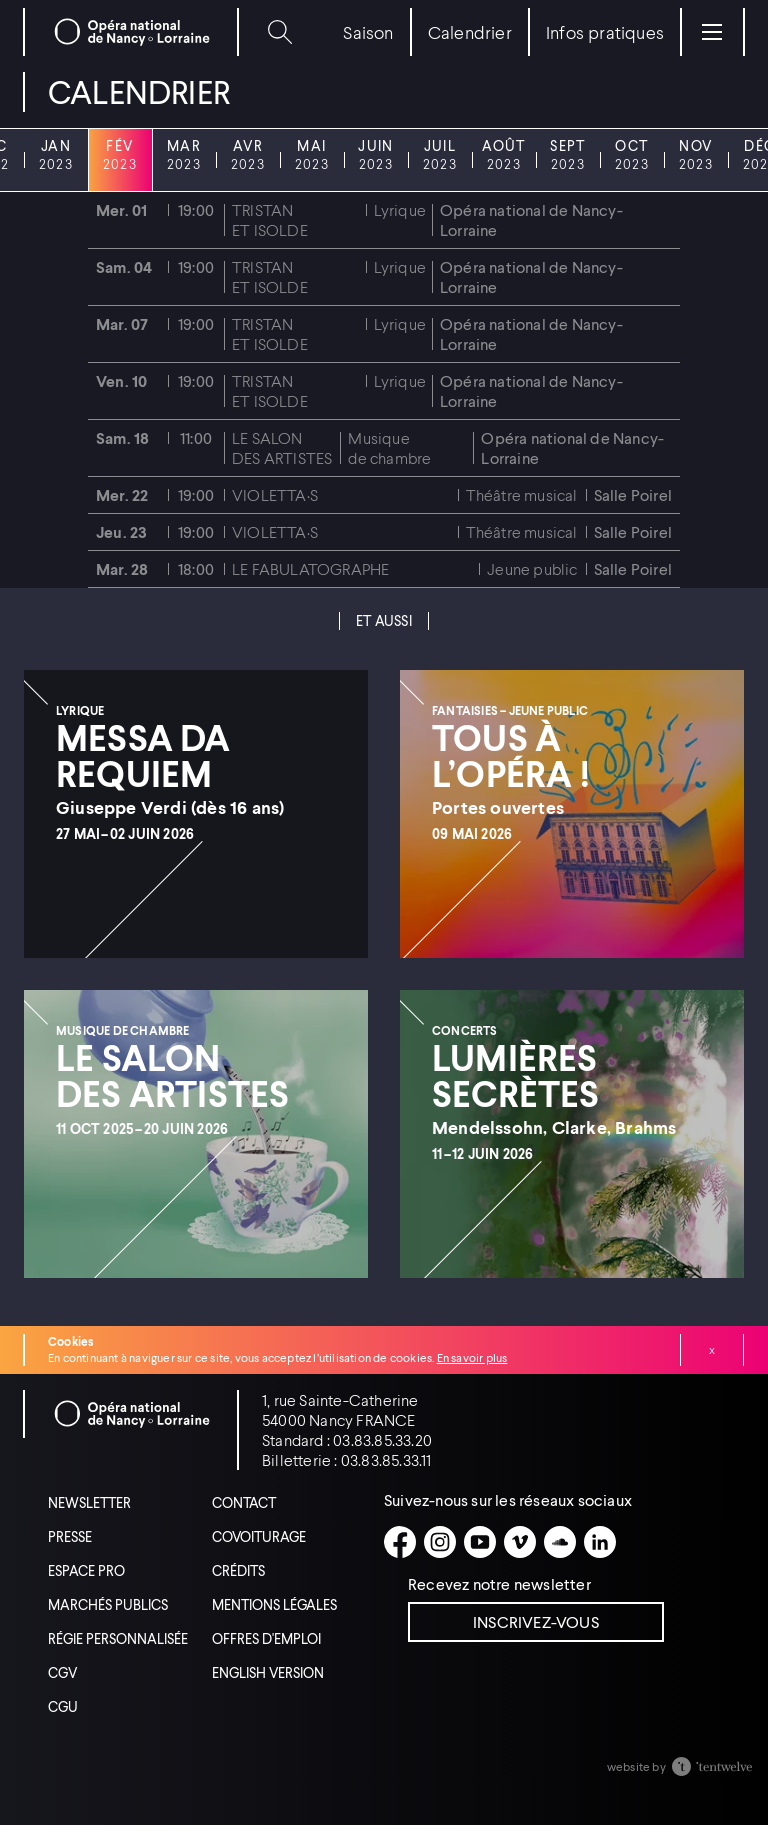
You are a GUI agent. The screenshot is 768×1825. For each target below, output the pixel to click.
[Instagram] (440, 1542)
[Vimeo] (520, 1542)
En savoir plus (472, 1357)
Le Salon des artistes (282, 447)
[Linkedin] (600, 1542)
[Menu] (712, 32)
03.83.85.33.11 (386, 1459)
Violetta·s (275, 494)
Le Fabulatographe (310, 568)
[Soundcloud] (560, 1542)
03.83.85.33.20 (382, 1439)
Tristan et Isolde (270, 219)
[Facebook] (400, 1542)
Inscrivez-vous (536, 1621)
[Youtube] (480, 1542)
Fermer (712, 1350)
